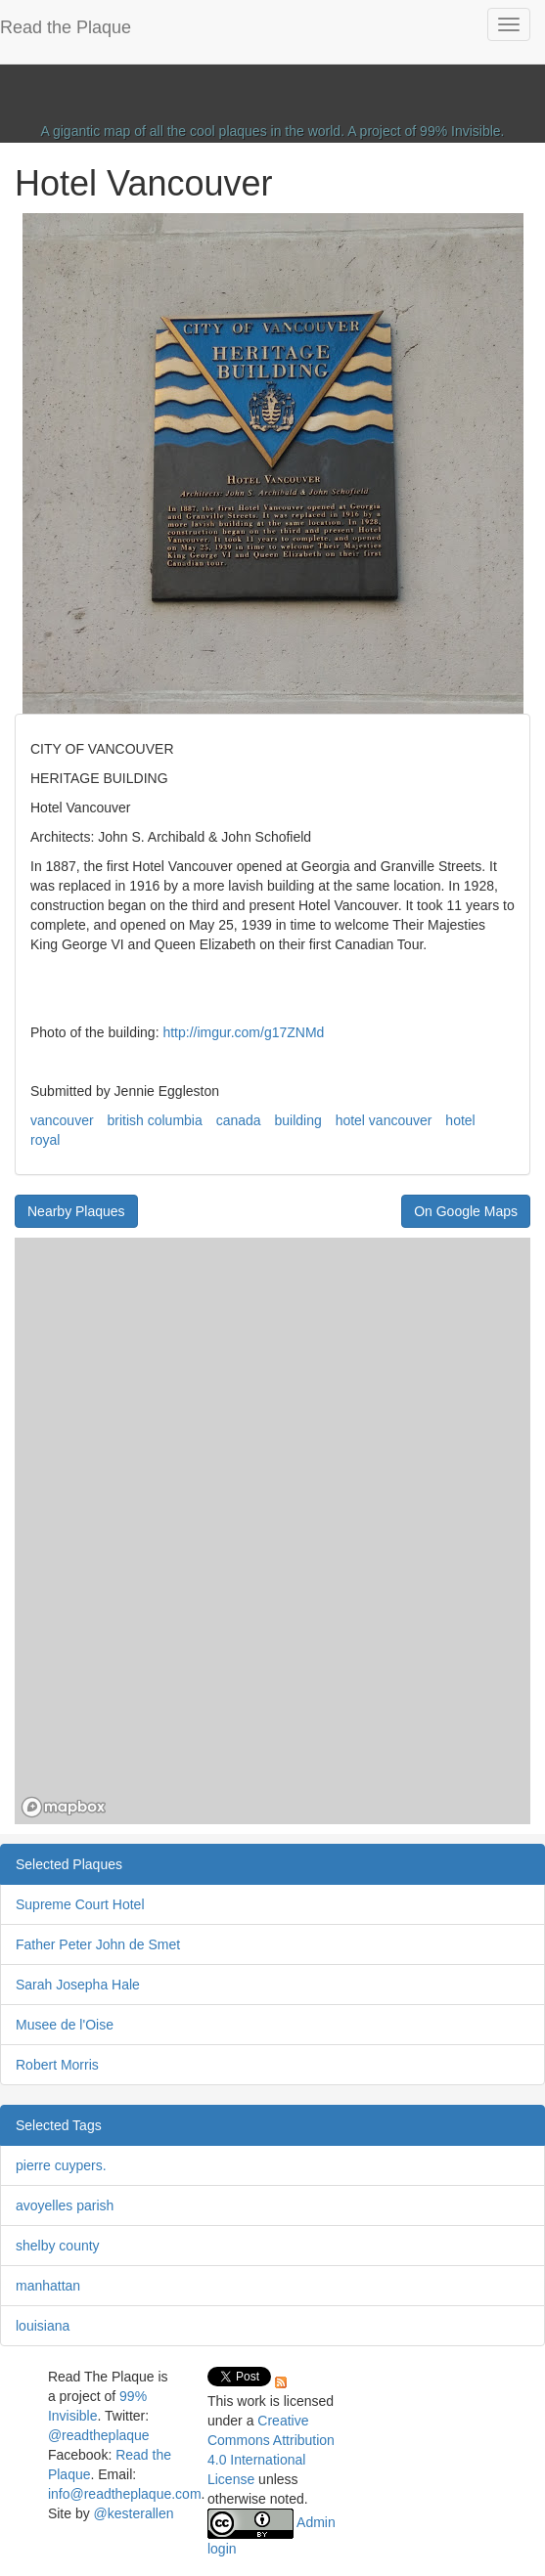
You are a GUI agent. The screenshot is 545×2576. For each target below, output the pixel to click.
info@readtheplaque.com (125, 2494)
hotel (460, 1120)
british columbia (154, 1120)
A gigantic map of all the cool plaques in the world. (193, 131)
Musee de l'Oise (65, 2024)
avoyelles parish (65, 2205)
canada (238, 1120)
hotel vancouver (384, 1120)
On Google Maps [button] (466, 1211)
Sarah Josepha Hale (78, 1984)
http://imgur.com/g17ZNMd (243, 1032)
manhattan (48, 2285)
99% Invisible (460, 131)
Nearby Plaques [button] (76, 1211)
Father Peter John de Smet (98, 1944)
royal (45, 1140)
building (297, 1120)
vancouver (62, 1120)
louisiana (42, 2326)
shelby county (58, 2245)
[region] (272, 1531)
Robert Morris (57, 2065)
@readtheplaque (99, 2435)
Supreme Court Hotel (80, 1904)
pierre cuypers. (61, 2165)
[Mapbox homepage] (64, 1807)
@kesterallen (134, 2513)
